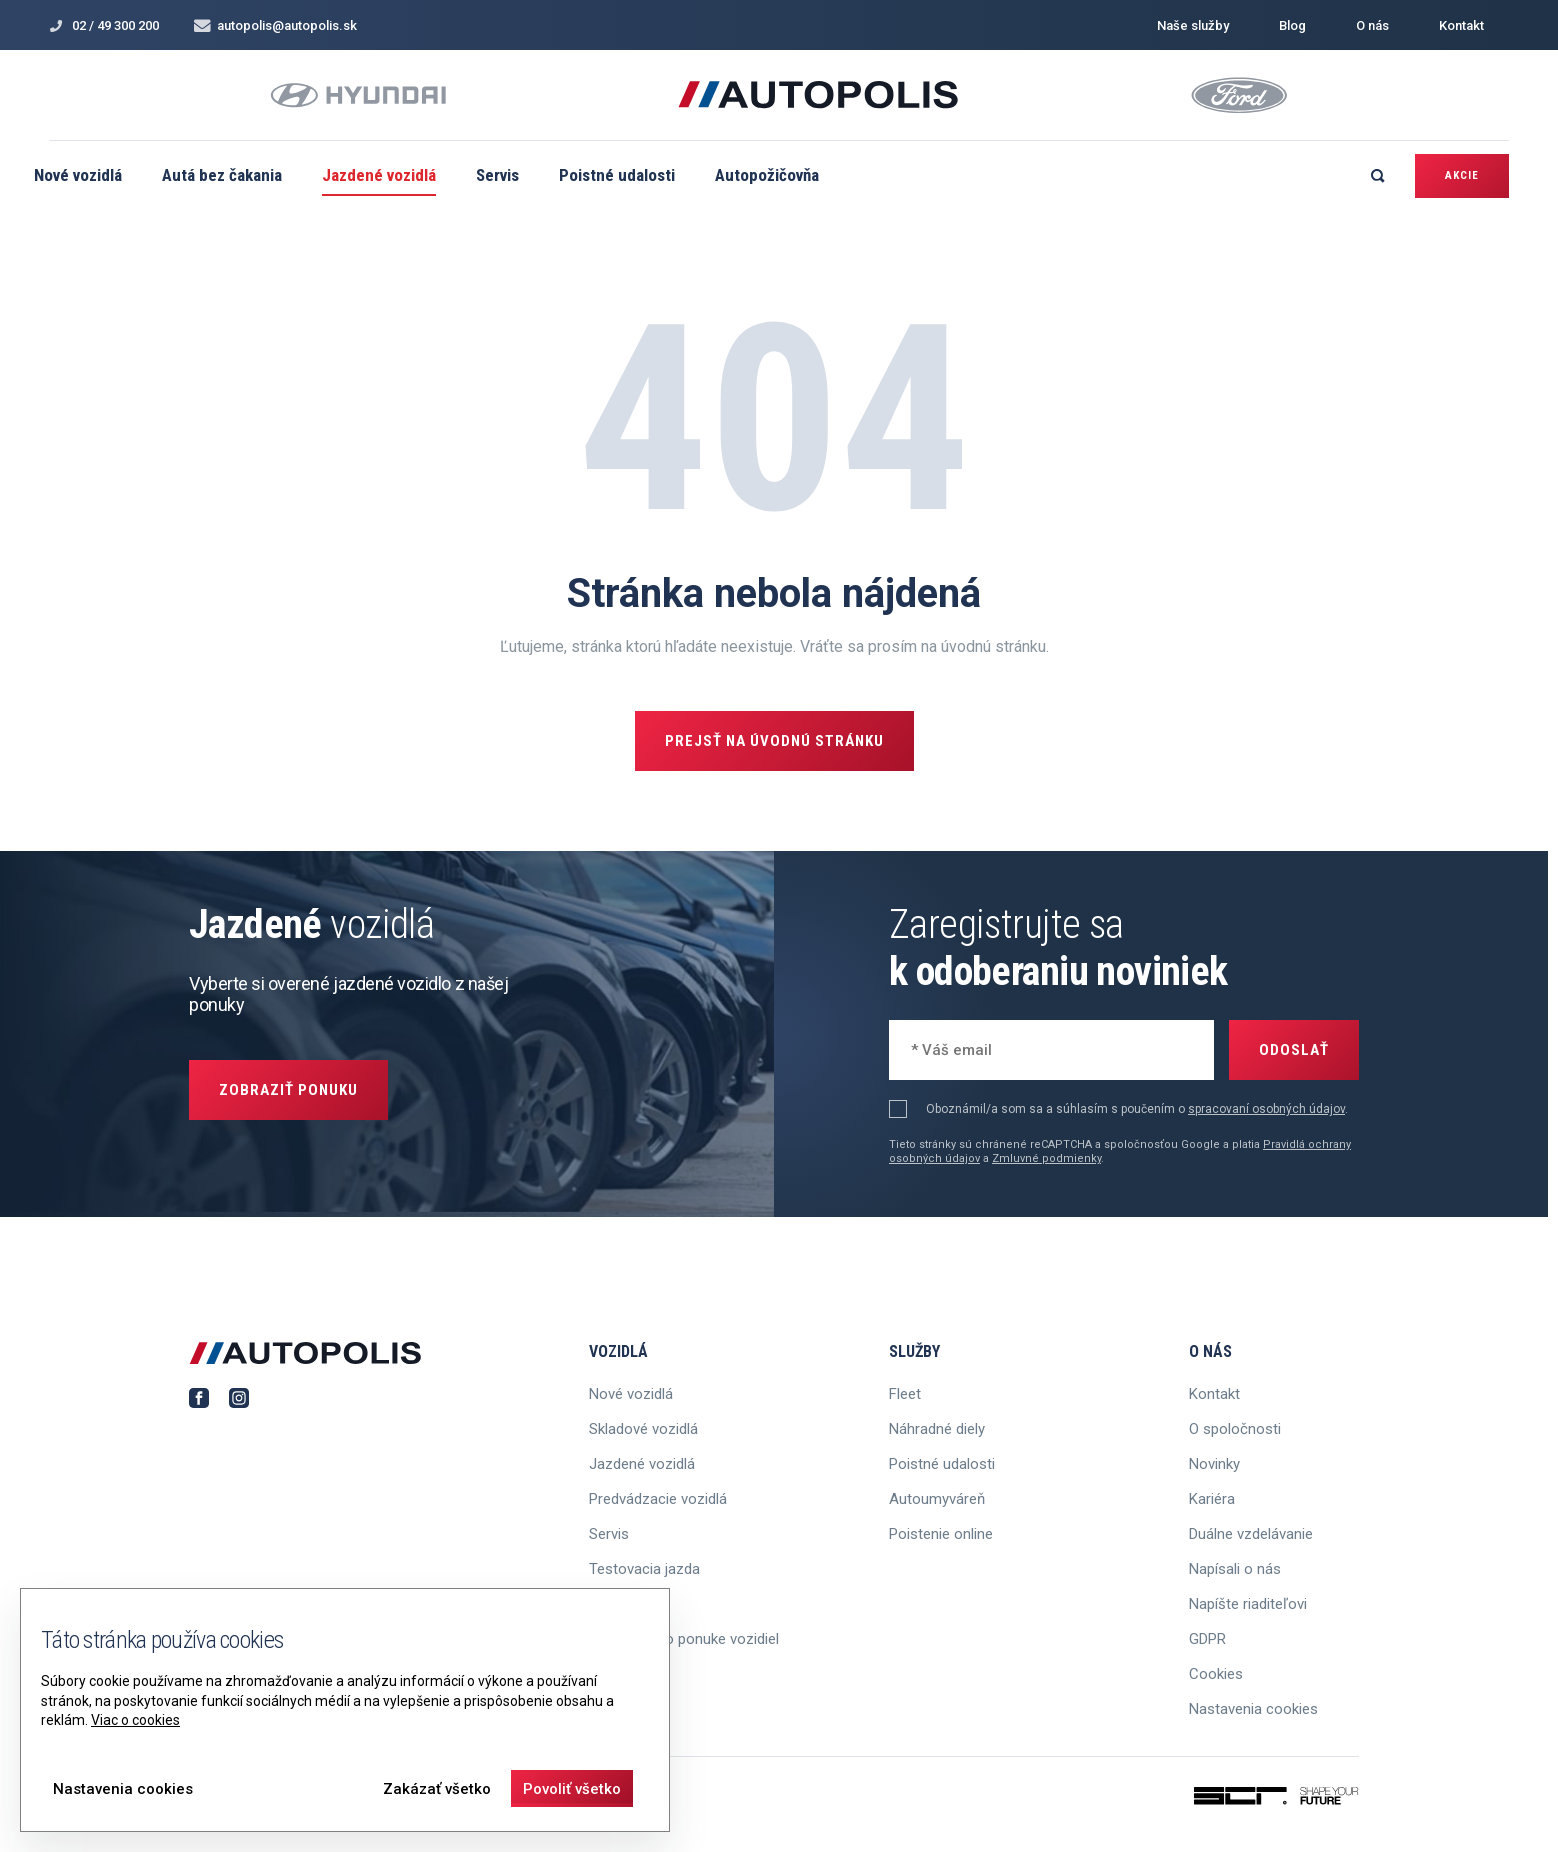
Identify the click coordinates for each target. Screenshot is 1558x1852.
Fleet (905, 1394)
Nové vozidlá (78, 175)
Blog (1292, 25)
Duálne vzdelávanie (1251, 1534)
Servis (497, 175)
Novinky (1214, 1464)
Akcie (1462, 175)
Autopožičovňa (767, 175)
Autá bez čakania (222, 175)
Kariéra (1212, 1499)
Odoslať (1294, 1050)
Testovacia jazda (644, 1569)
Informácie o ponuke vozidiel (684, 1639)
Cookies (1216, 1674)
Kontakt (1461, 25)
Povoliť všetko (572, 1789)
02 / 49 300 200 (104, 25)
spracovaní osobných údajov (1266, 1109)
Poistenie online (941, 1534)
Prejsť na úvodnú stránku (774, 741)
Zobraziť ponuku (288, 1090)
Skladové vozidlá (643, 1429)
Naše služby (1193, 25)
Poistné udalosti (617, 175)
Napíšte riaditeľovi (1248, 1604)
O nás (1372, 25)
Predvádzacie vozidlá (658, 1499)
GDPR (1207, 1639)
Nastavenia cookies (1253, 1709)
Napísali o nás (1235, 1569)
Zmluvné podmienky (1046, 1158)
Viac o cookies (135, 1720)
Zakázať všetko (437, 1789)
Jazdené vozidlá (379, 175)
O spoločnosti (1235, 1429)
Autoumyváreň (937, 1499)
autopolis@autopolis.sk (275, 25)
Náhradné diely (937, 1429)
